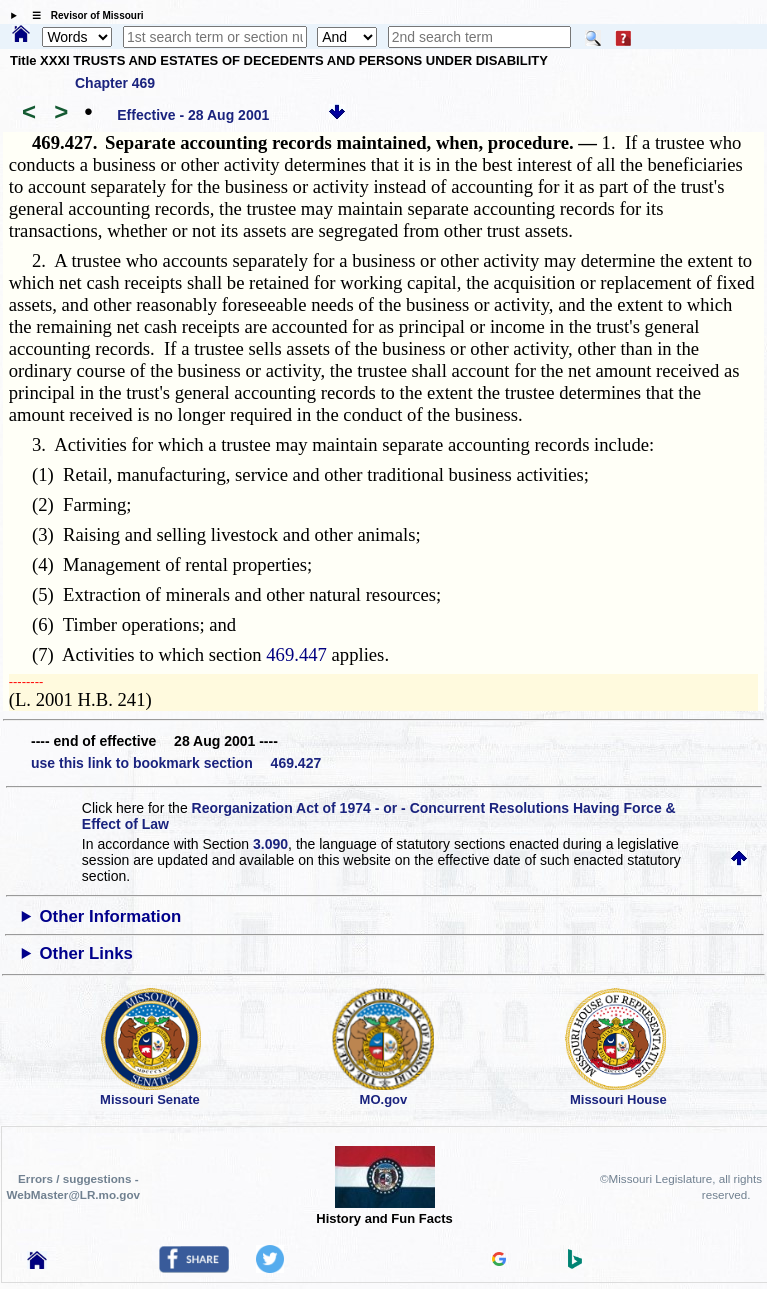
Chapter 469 (115, 83)
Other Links (86, 953)
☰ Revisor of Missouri (83, 15)
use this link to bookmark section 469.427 (176, 763)
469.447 (296, 654)
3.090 (270, 844)
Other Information (111, 916)
